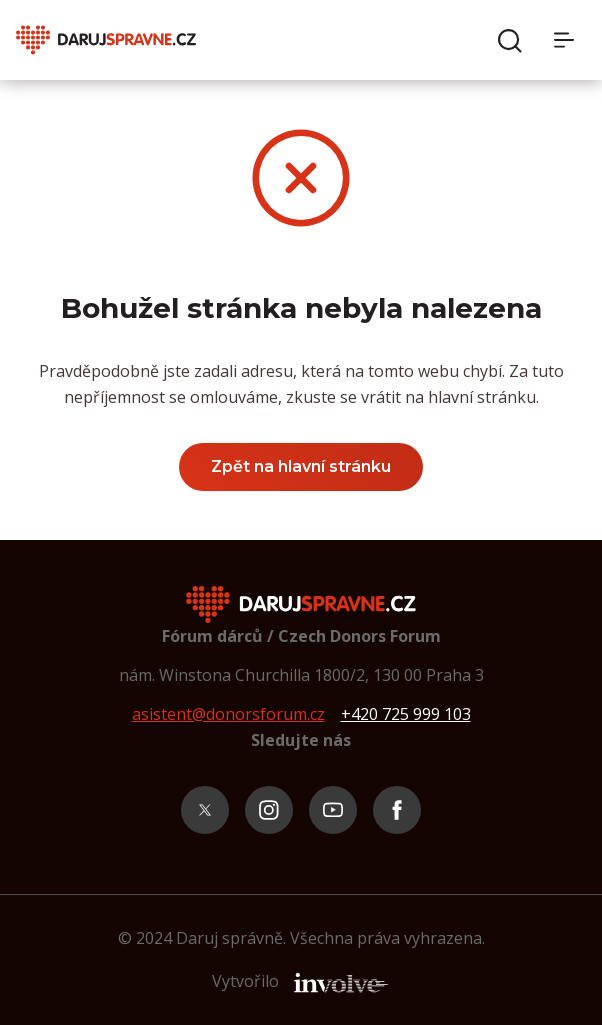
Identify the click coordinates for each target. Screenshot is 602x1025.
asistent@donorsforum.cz (228, 714)
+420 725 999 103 (406, 714)
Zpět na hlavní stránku (301, 466)
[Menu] (570, 40)
